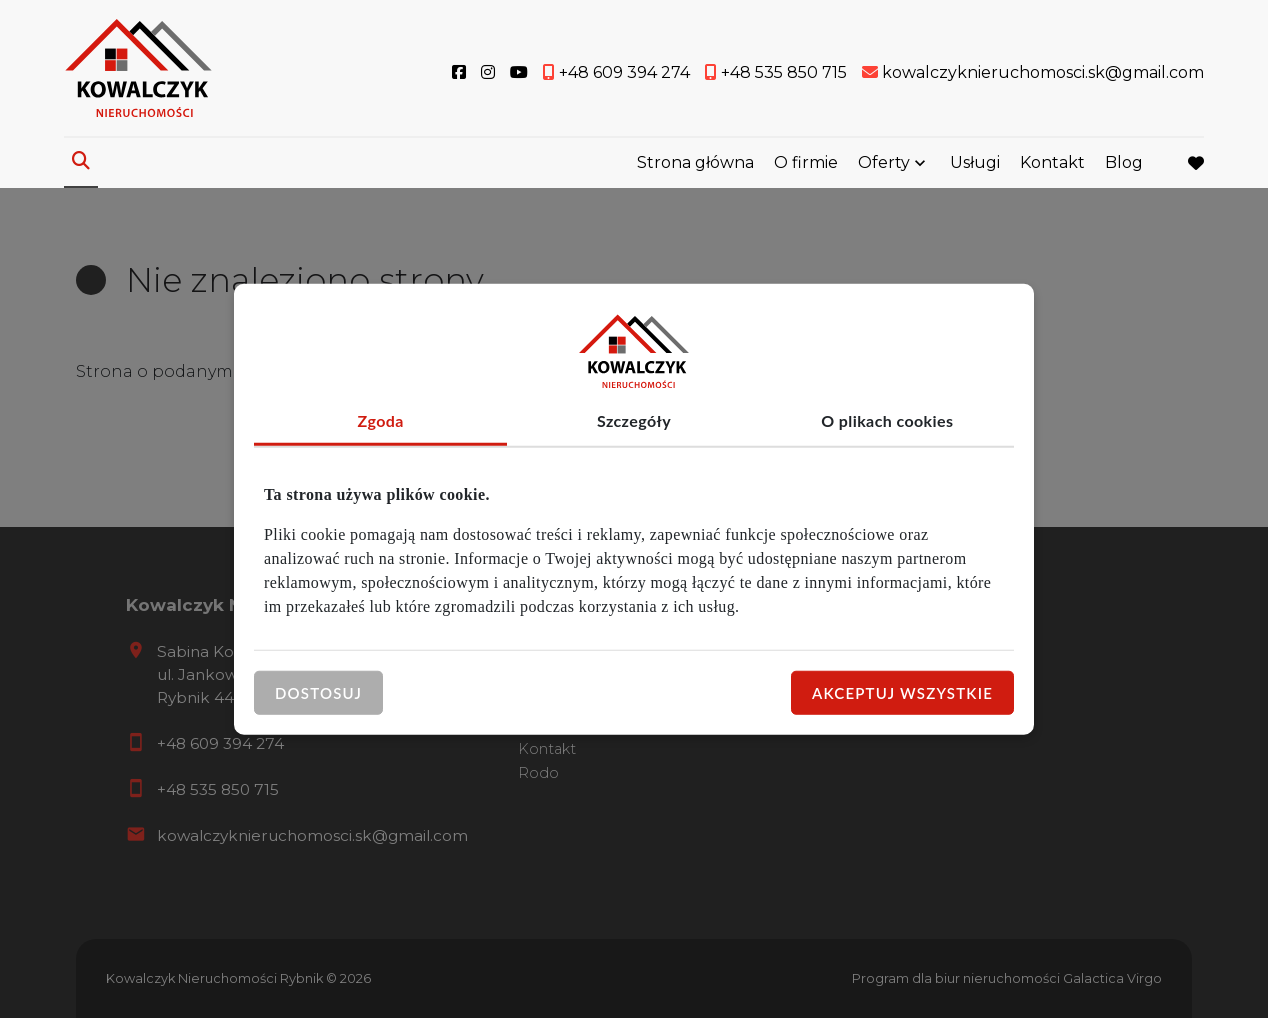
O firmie (806, 162)
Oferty (884, 162)
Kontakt (1052, 162)
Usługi (975, 162)
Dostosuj (318, 692)
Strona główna (695, 162)
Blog (1124, 162)
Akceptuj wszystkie (902, 692)
